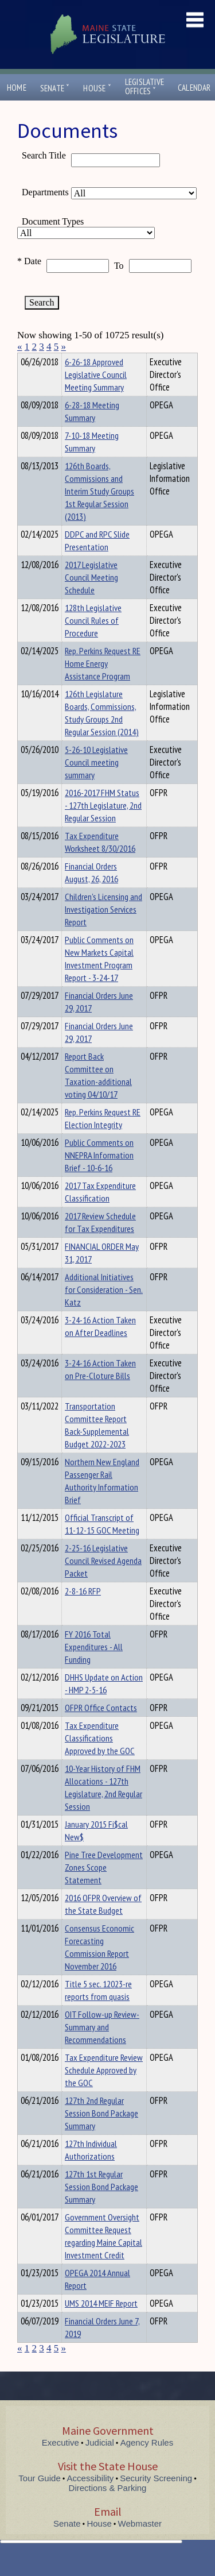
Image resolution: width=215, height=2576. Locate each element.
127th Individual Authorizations (91, 2170)
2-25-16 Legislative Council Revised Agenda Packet (103, 1581)
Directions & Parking (108, 2508)
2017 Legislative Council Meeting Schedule (91, 598)
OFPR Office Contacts (101, 1728)
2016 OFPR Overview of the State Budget (103, 1924)
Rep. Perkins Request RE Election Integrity (102, 1139)
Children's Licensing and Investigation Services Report (103, 930)
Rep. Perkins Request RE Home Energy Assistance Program (102, 684)
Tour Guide (39, 2499)
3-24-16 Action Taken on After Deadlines (100, 1347)
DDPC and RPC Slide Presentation (97, 561)
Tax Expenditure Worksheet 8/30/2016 (100, 862)
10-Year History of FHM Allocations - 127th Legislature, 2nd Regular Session (103, 1808)
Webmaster (140, 2544)
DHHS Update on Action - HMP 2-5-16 (104, 1704)
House (97, 88)
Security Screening (156, 2499)
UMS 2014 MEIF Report (101, 2324)
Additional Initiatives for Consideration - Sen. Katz (104, 1310)
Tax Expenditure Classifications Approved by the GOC (100, 1759)
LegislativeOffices (144, 87)
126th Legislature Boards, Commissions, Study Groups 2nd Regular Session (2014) (102, 733)
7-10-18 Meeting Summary (92, 462)
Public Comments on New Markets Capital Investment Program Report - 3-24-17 (99, 979)
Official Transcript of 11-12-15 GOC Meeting (102, 1544)
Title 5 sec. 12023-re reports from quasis (98, 2010)
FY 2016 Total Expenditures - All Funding (94, 1667)
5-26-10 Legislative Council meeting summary (96, 783)
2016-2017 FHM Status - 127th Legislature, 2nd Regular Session (103, 826)
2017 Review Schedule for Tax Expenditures (100, 1243)
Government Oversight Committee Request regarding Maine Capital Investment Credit (103, 2256)
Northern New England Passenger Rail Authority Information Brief (102, 1501)
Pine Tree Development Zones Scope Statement (104, 1888)
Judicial (99, 2463)
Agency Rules (147, 2463)
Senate (55, 88)
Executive (60, 2463)
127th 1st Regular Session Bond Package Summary (101, 2207)
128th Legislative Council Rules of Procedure (93, 641)
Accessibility (90, 2499)
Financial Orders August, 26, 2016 (91, 893)
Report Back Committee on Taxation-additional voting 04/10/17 (98, 1096)
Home (16, 87)
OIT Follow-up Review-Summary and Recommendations (102, 2048)
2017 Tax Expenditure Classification (100, 1212)
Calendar (194, 87)
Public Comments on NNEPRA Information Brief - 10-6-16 (99, 1176)
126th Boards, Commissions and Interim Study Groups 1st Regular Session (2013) (99, 511)
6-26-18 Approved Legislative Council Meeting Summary (96, 395)
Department (82, 360)
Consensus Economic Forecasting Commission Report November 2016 (99, 1967)
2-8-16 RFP (83, 1611)
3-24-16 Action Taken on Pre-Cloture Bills (100, 1390)
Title (26, 360)
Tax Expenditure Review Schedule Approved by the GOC (104, 2091)
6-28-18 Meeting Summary (92, 432)
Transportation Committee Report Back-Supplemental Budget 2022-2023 (97, 1445)
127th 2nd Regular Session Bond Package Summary (101, 2134)
